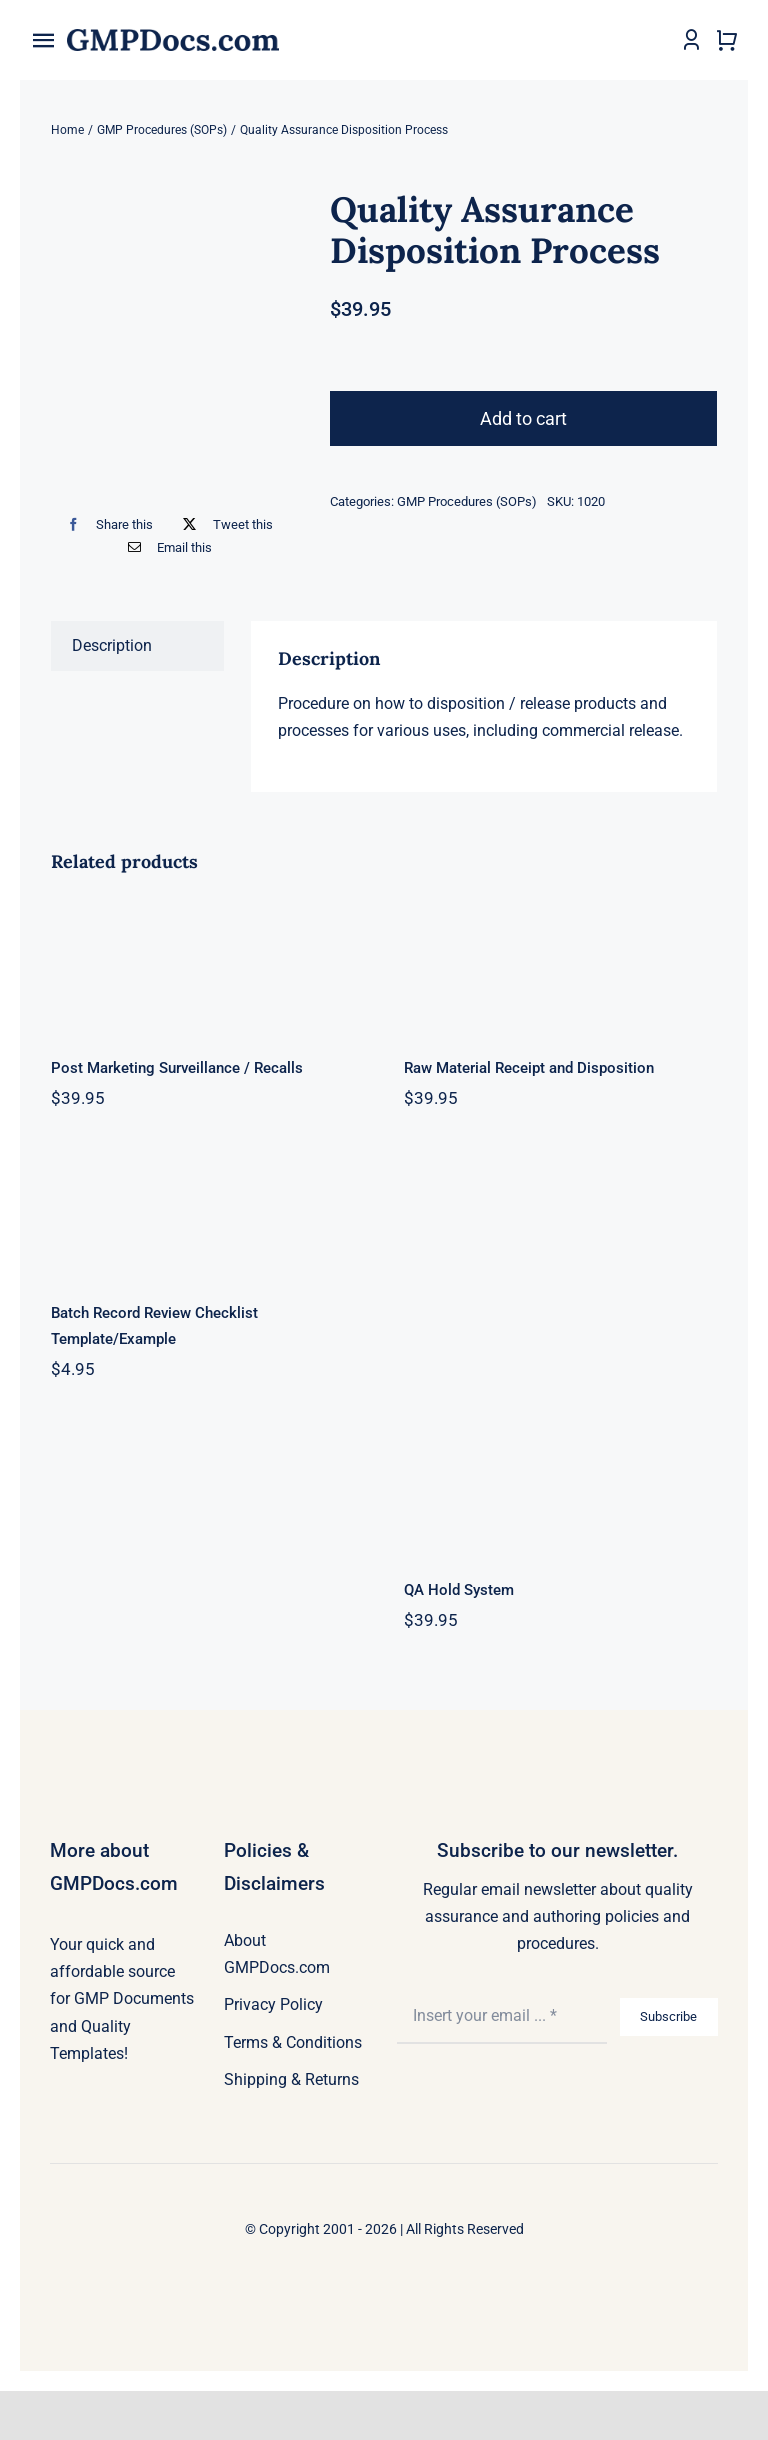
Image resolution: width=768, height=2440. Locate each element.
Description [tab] (112, 645)
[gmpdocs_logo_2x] (173, 36)
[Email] (165, 547)
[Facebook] (105, 524)
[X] (223, 524)
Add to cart (523, 418)
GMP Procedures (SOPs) (467, 501)
